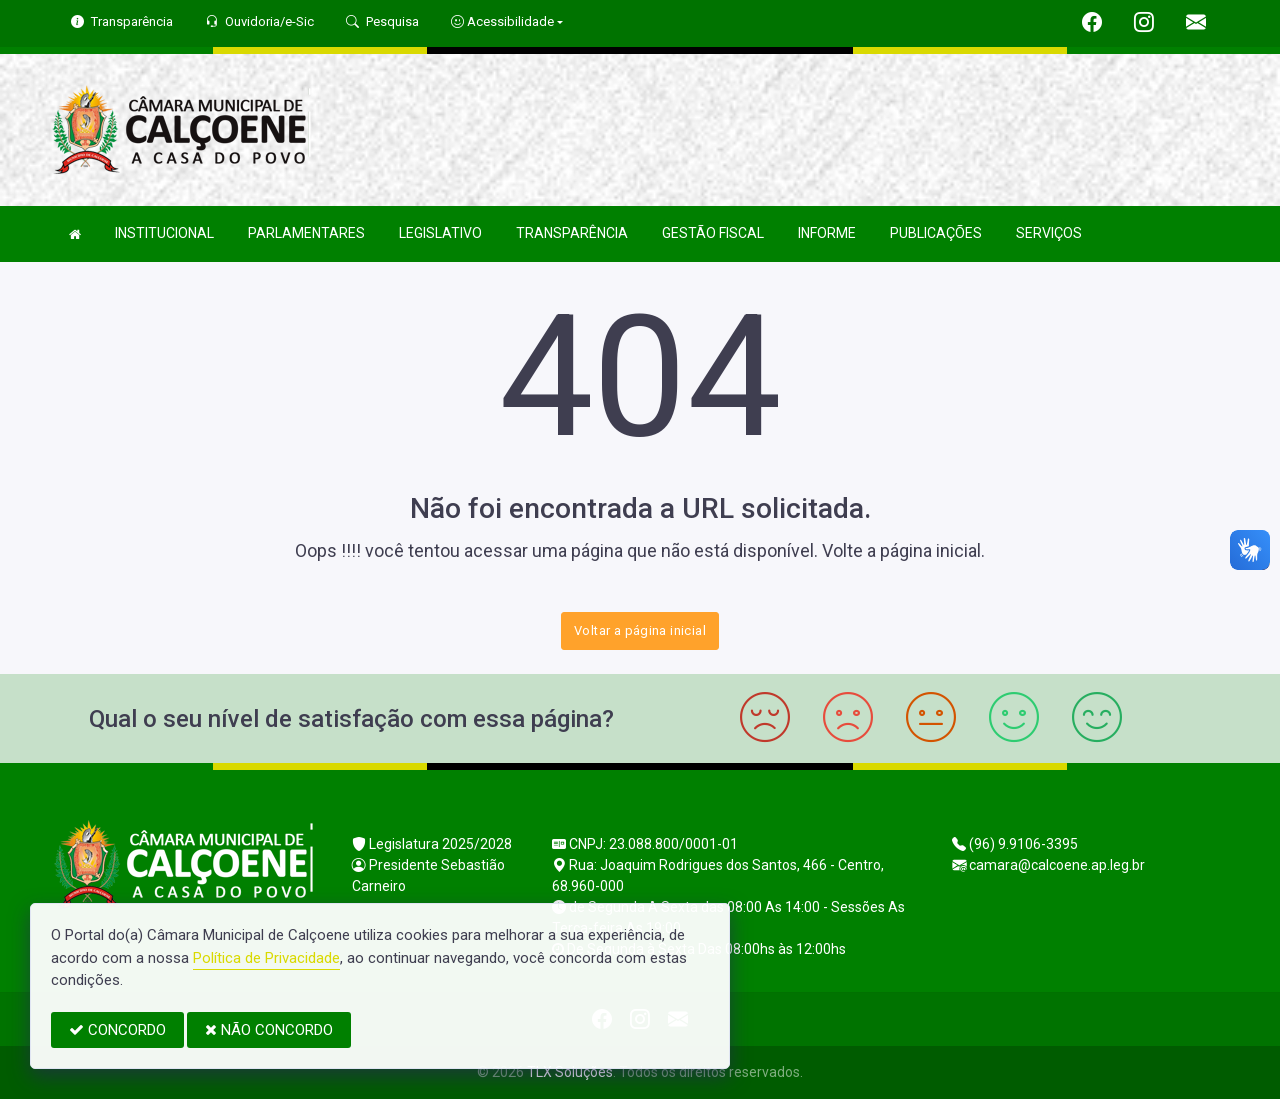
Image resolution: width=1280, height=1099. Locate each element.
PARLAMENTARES (306, 233)
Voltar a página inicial (640, 630)
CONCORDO (117, 1030)
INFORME (827, 233)
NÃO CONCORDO (269, 1030)
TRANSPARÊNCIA (572, 233)
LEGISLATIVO (440, 233)
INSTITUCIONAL (164, 233)
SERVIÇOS (1049, 233)
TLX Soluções (570, 1072)
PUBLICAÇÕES (936, 233)
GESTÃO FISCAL (713, 233)
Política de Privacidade (266, 958)
